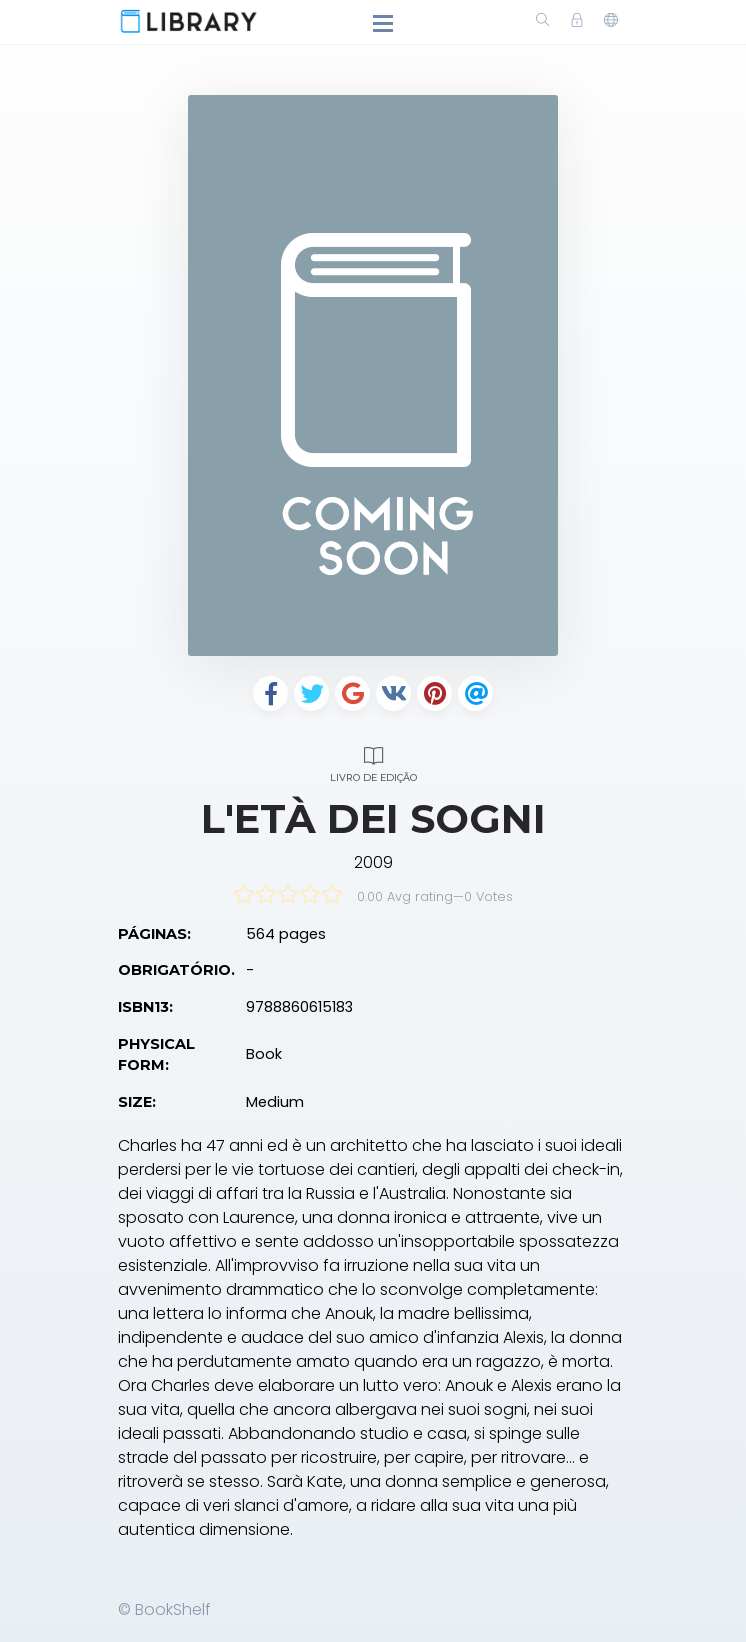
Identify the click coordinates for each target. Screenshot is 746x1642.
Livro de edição (373, 761)
